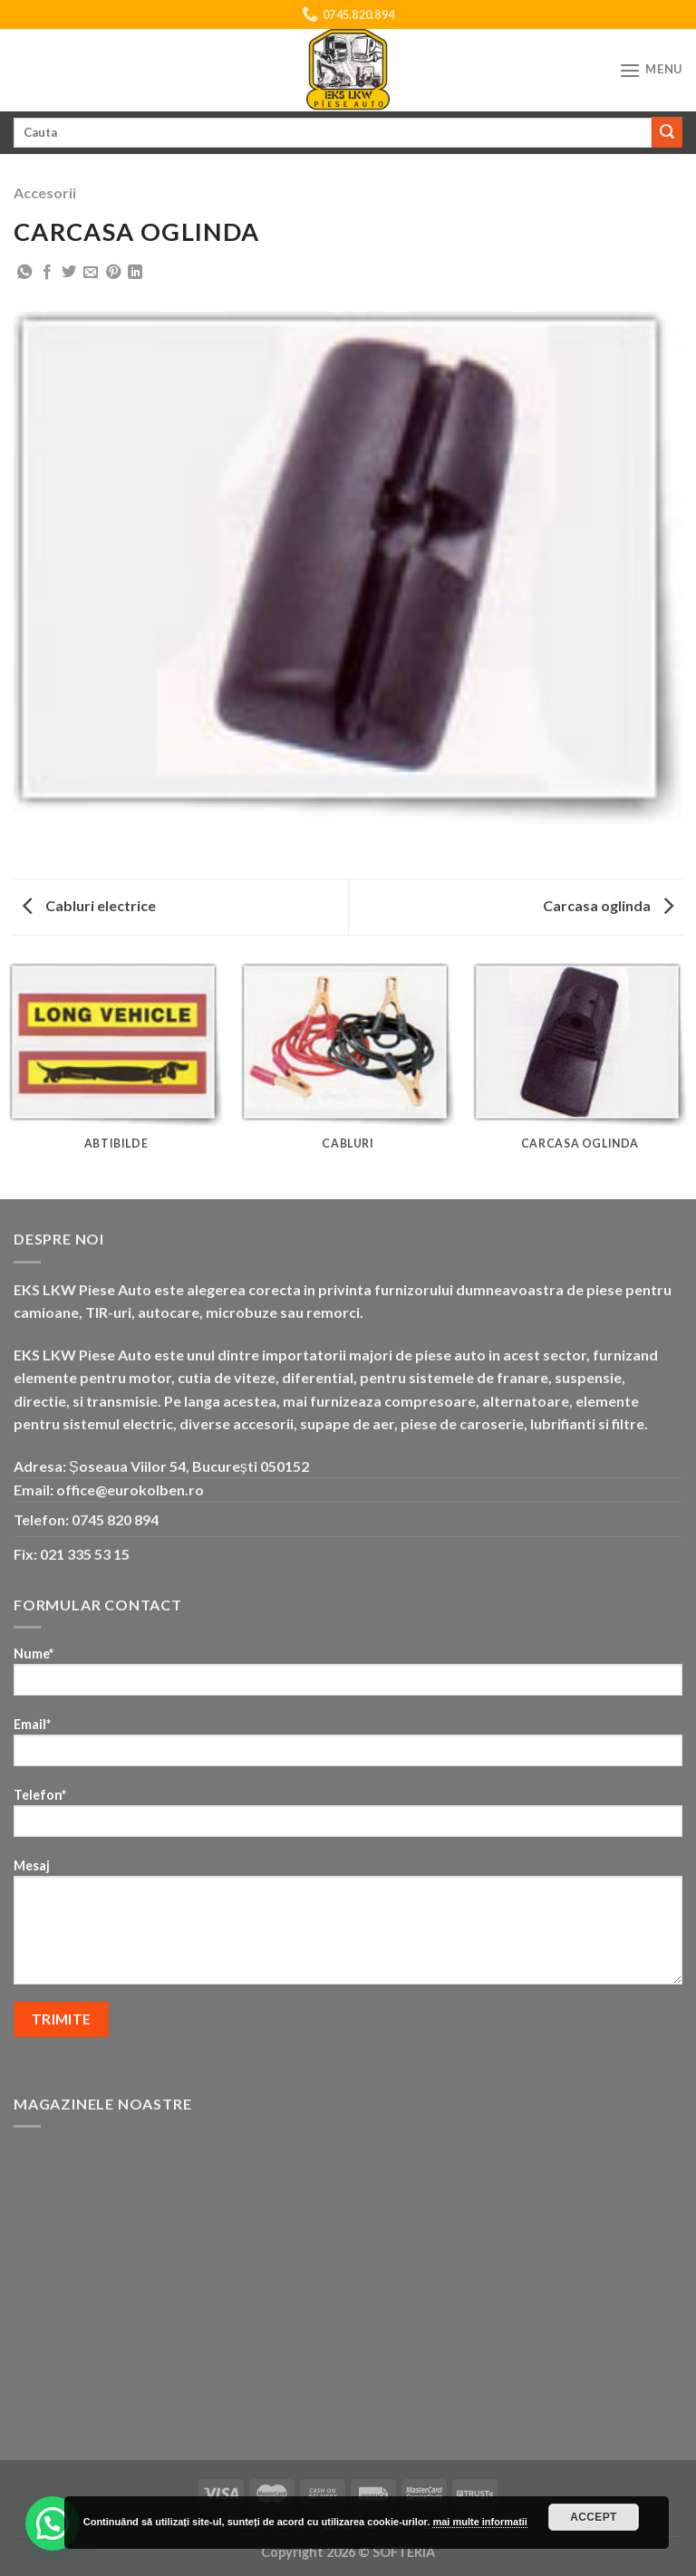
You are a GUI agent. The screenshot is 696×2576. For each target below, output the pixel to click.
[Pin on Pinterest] (113, 272)
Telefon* (348, 1818)
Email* (348, 1747)
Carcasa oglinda (608, 905)
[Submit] (667, 132)
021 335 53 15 (85, 1553)
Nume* (348, 1677)
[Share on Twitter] (69, 272)
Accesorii (45, 192)
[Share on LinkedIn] (135, 272)
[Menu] (650, 70)
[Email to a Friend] (90, 272)
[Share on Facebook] (47, 272)
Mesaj (348, 1927)
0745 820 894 (115, 1519)
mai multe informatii (479, 2521)
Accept (593, 2517)
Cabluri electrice (89, 905)
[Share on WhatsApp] (24, 272)
